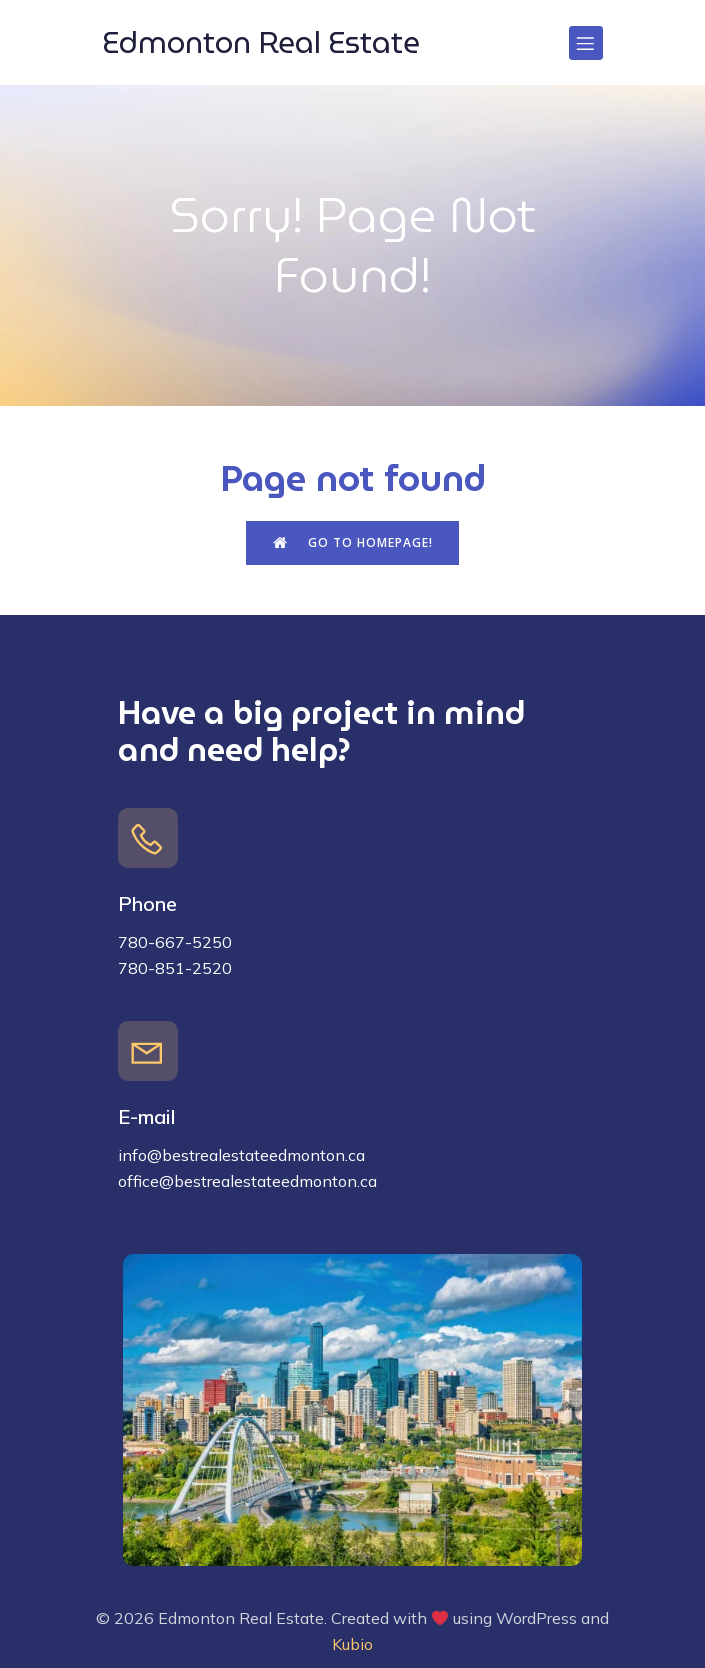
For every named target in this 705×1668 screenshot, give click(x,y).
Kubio (352, 1644)
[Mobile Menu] (586, 43)
